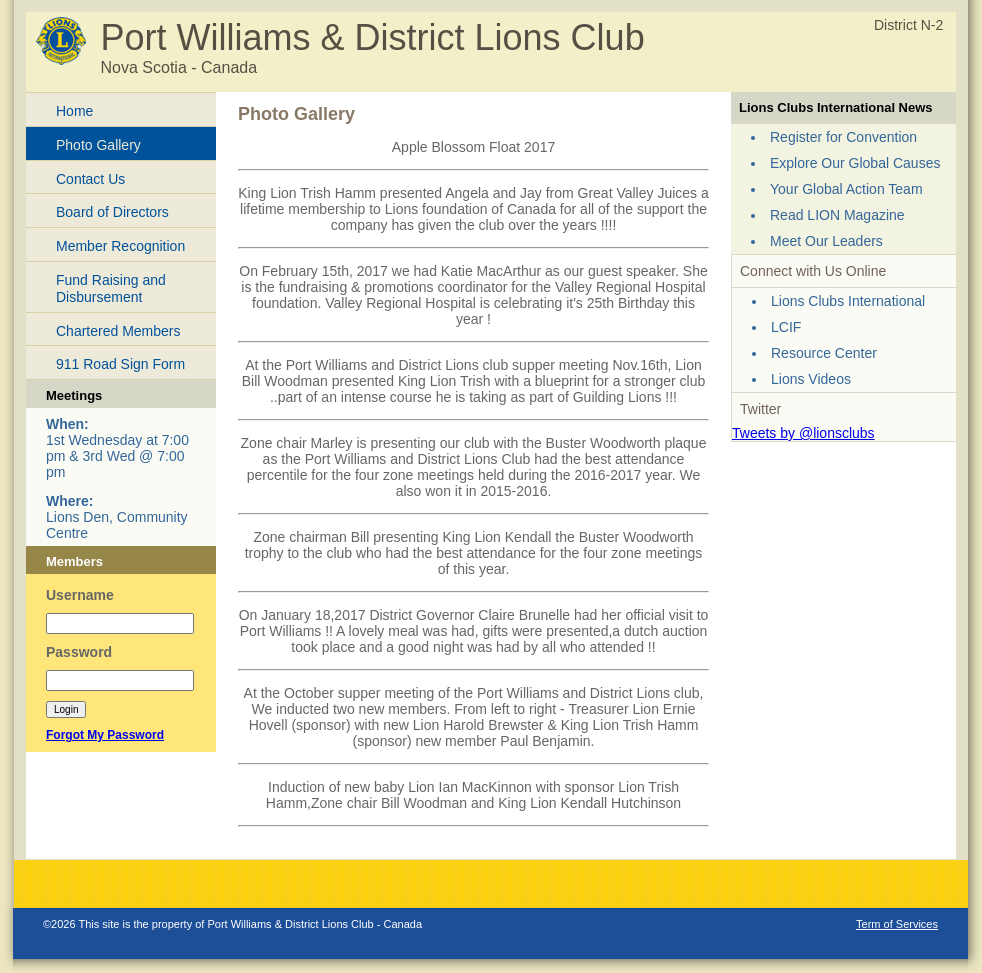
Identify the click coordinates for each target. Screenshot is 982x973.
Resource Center (824, 353)
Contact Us (90, 179)
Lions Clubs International (848, 301)
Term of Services (897, 924)
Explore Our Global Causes (855, 163)
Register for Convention (843, 137)
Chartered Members (118, 331)
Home (74, 111)
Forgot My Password (105, 735)
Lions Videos (811, 379)
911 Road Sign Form (120, 364)
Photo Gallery (98, 145)
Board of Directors (112, 212)
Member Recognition (120, 246)
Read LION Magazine (837, 215)
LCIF (786, 327)
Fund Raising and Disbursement (111, 288)
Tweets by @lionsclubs (803, 433)
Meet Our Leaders (826, 241)
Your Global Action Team (846, 189)
